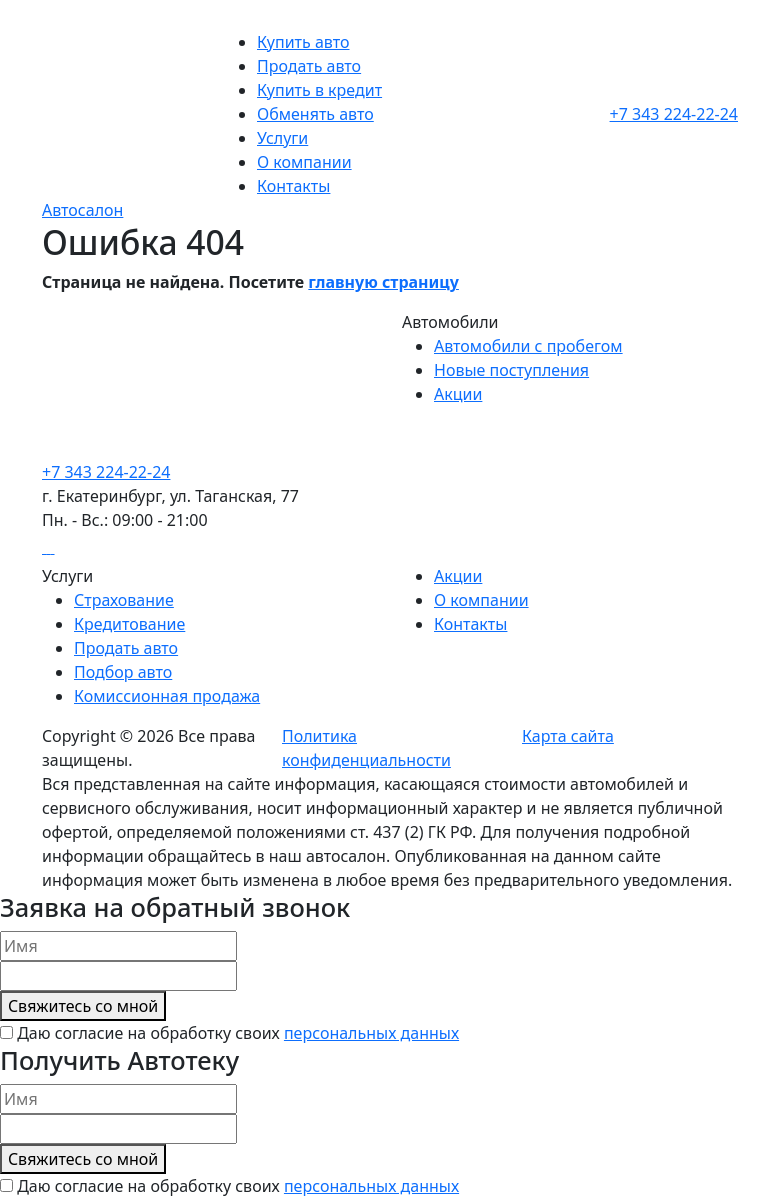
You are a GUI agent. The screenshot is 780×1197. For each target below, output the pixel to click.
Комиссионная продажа (167, 696)
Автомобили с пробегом (528, 346)
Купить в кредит (319, 90)
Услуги (282, 138)
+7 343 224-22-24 (674, 114)
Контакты (293, 186)
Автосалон (82, 210)
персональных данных (371, 1033)
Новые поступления (511, 370)
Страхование (124, 600)
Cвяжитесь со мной (83, 1006)
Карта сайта (568, 736)
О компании (304, 162)
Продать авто (309, 66)
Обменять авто (315, 114)
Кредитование (129, 624)
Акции (458, 394)
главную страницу (383, 282)
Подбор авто (123, 672)
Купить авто (303, 42)
